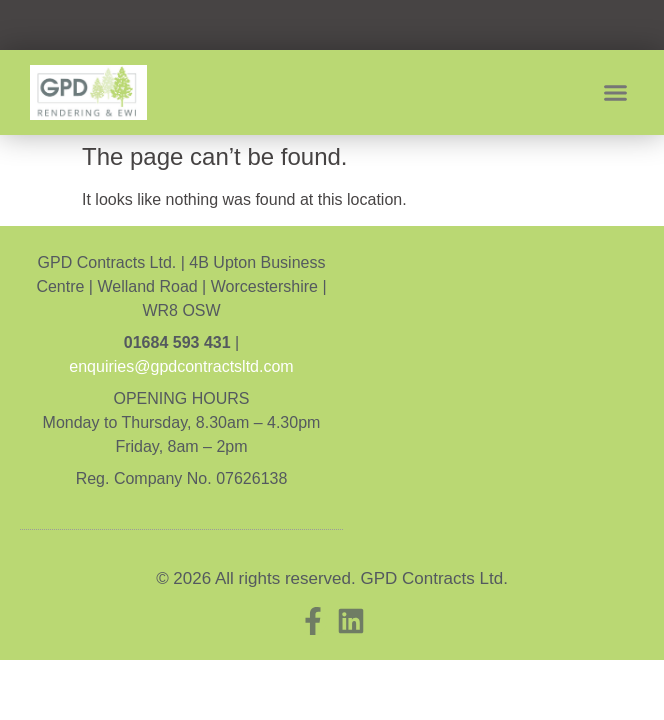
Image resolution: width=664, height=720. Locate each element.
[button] (616, 93)
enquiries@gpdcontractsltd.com (181, 366)
